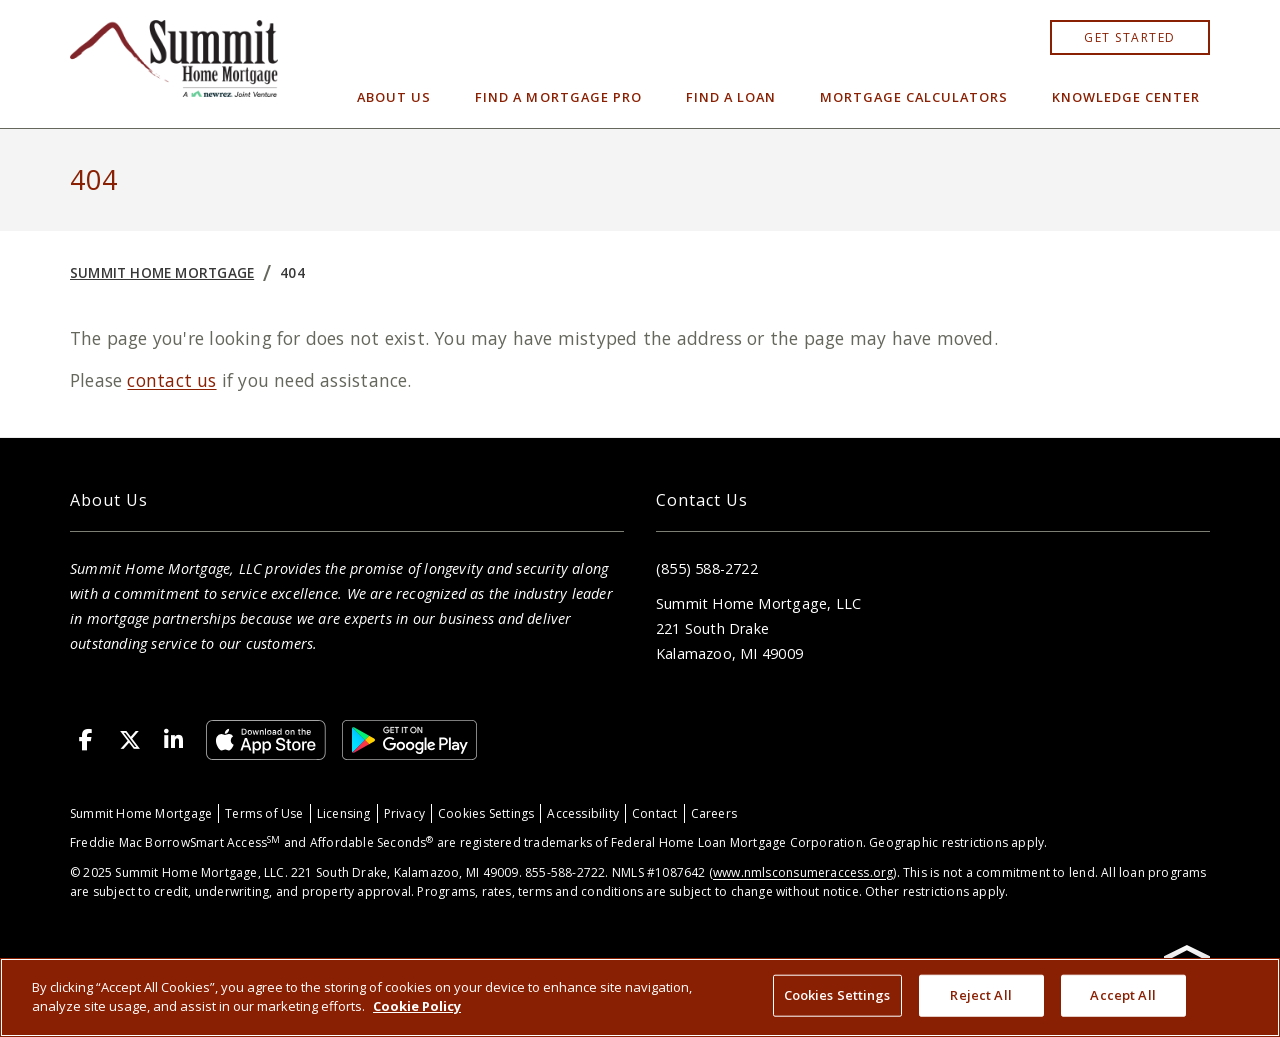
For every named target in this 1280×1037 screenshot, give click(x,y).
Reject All (980, 995)
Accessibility (583, 813)
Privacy (404, 813)
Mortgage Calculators (914, 97)
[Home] (174, 64)
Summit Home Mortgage (162, 272)
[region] (640, 997)
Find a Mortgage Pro (558, 97)
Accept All (1122, 995)
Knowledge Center (1126, 97)
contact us (171, 380)
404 (292, 272)
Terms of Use (264, 813)
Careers (714, 813)
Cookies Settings (486, 813)
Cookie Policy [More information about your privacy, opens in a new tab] (417, 1006)
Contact (654, 813)
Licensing (344, 813)
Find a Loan (731, 97)
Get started (1130, 37)
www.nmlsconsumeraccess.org (803, 872)
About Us (394, 97)
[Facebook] (86, 740)
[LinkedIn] (174, 740)
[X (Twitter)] (130, 740)
